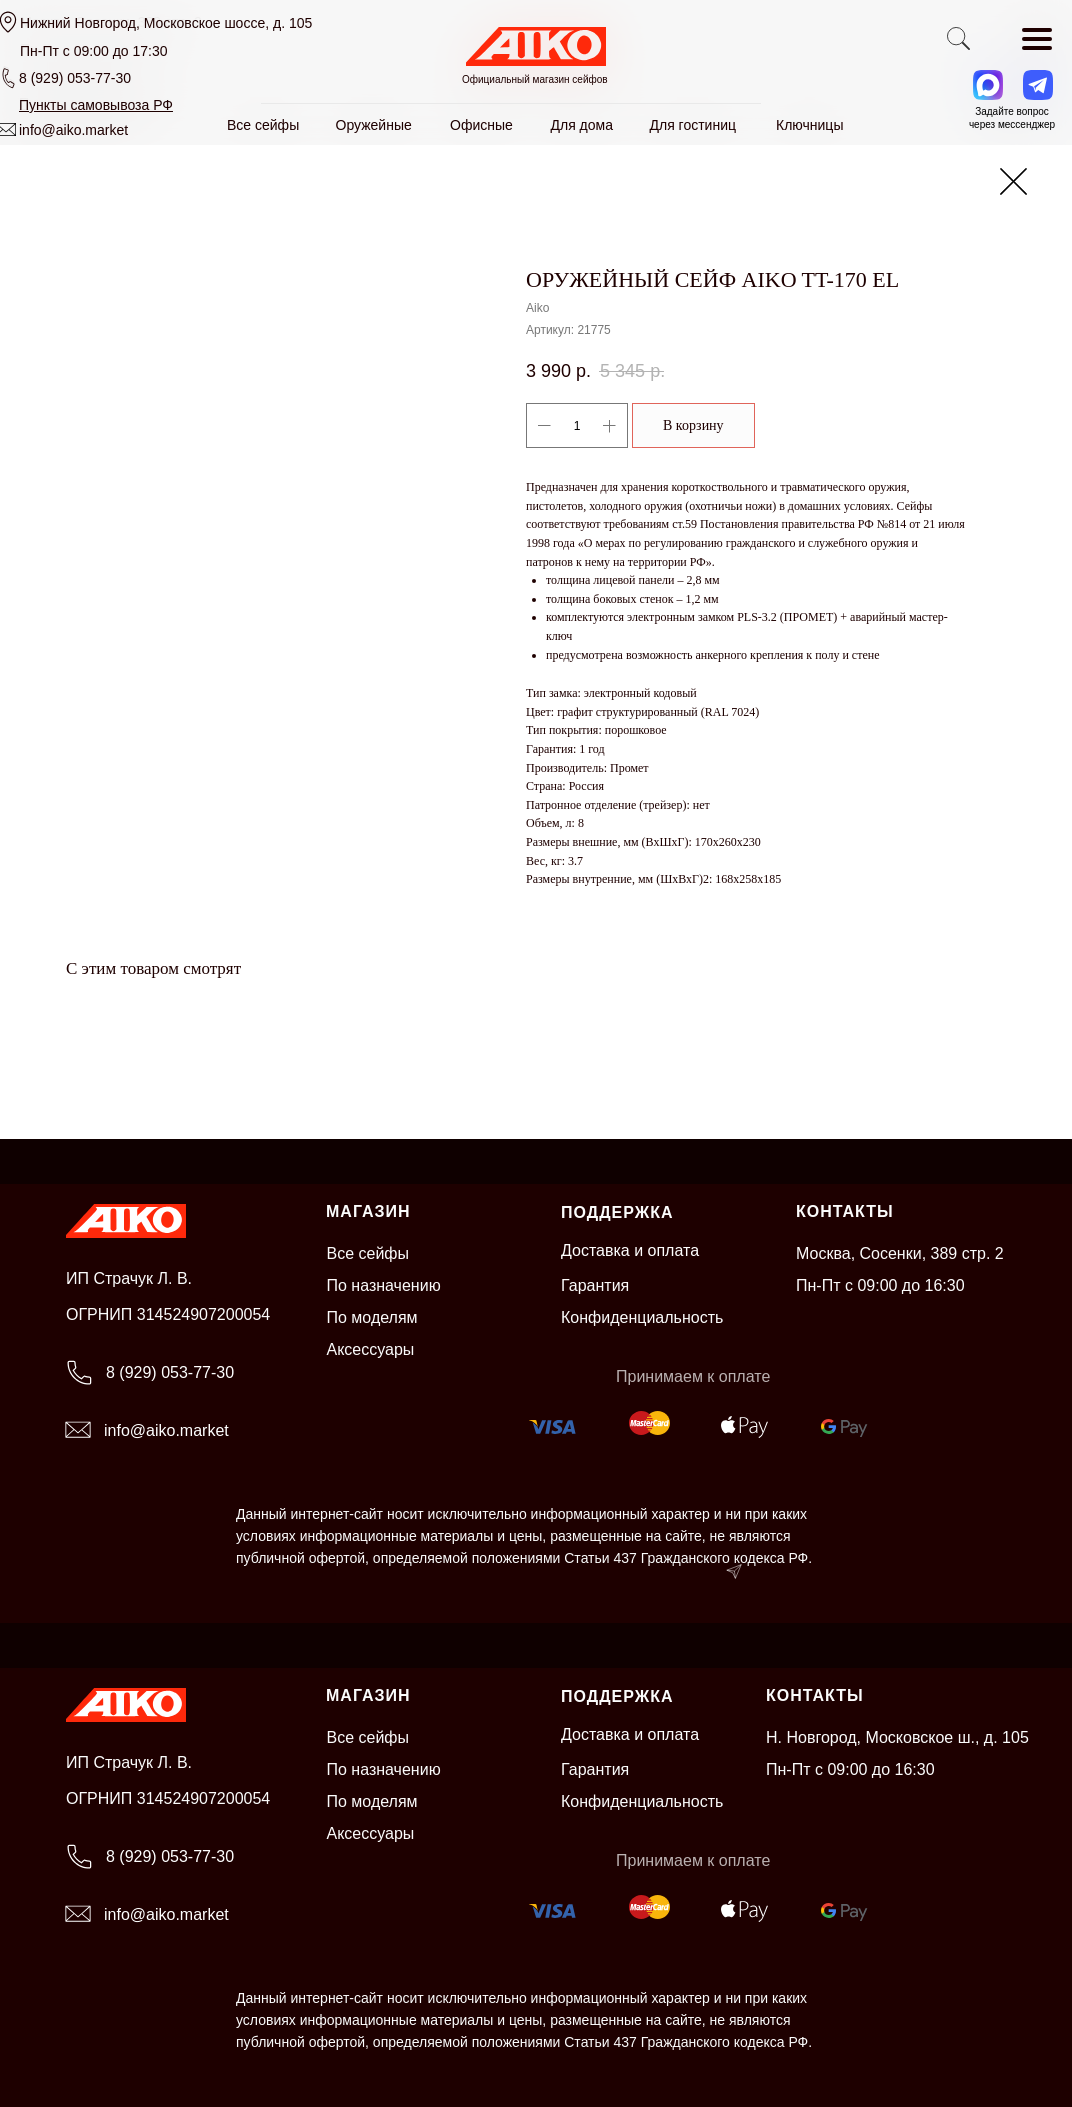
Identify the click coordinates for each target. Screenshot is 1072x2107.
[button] (96, 105)
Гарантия (595, 1285)
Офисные (481, 125)
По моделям (372, 1317)
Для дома (582, 125)
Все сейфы (368, 1253)
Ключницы (809, 125)
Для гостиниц (693, 125)
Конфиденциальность (642, 1317)
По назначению (384, 1285)
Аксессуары (371, 1349)
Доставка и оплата (630, 1250)
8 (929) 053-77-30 (75, 78)
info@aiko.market (73, 130)
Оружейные (374, 125)
